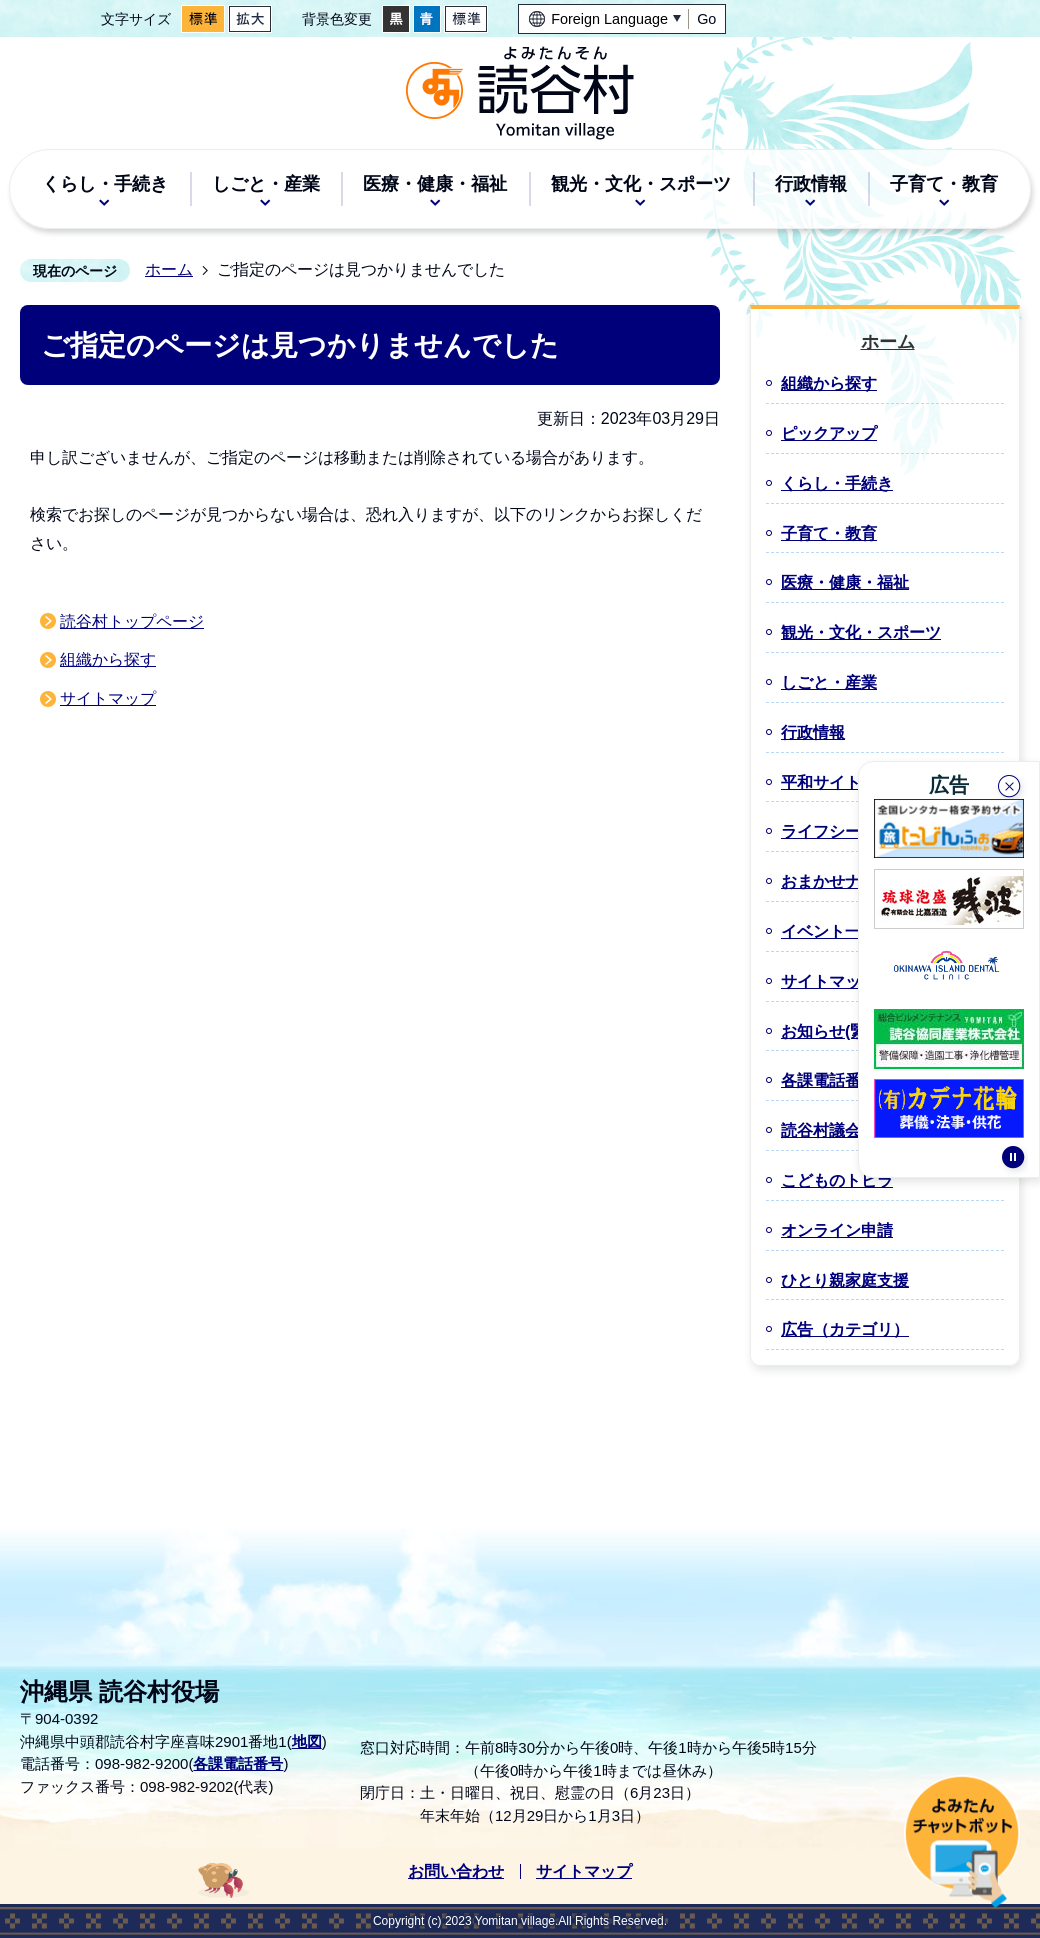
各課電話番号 (238, 1763)
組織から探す (108, 659)
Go (706, 19)
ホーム (169, 269)
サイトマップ (108, 698)
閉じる (1011, 784)
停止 (1013, 1165)
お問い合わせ (456, 1871)
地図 (307, 1741)
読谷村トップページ (132, 621)
